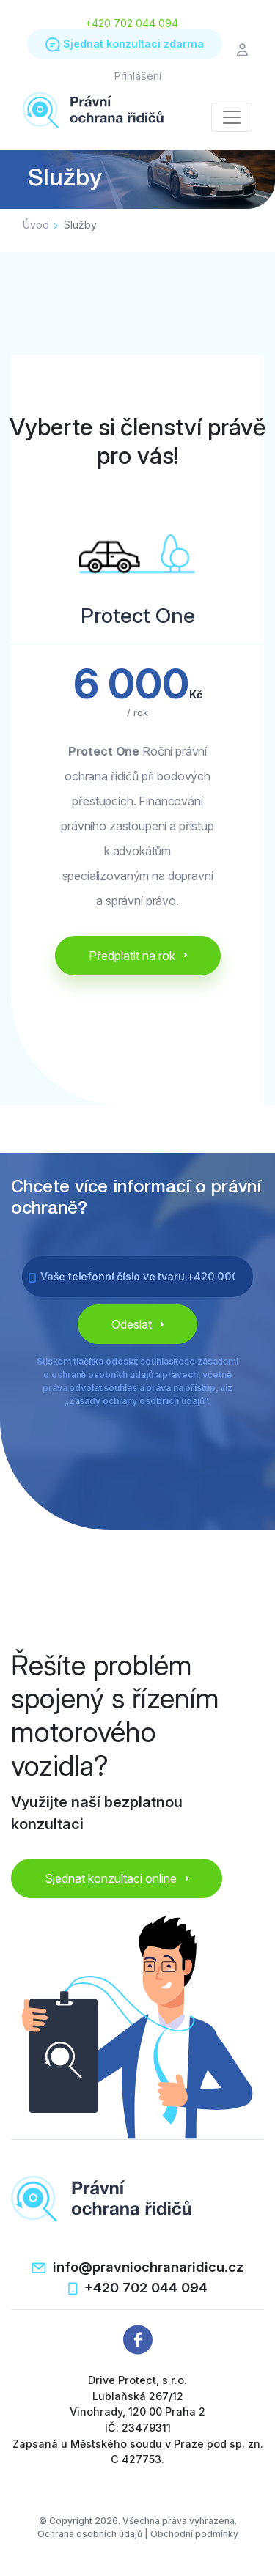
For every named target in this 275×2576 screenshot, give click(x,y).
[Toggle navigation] (231, 117)
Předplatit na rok (138, 955)
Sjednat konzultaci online (116, 1878)
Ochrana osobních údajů (89, 2533)
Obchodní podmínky (194, 2533)
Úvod (35, 224)
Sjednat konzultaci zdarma (124, 44)
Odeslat (137, 1324)
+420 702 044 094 (131, 23)
